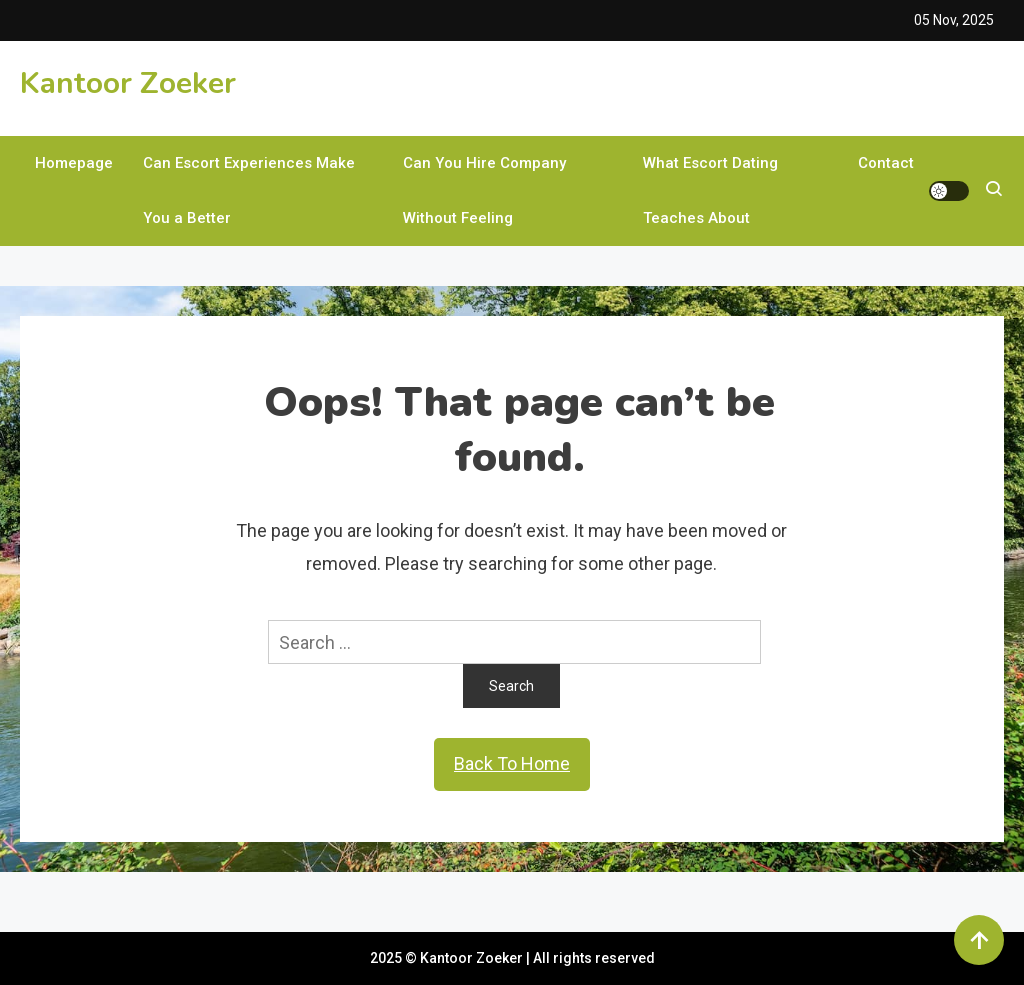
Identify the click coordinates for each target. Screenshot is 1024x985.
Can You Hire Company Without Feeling (484, 190)
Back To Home (512, 763)
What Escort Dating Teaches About (710, 190)
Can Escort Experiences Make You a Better (249, 190)
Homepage (74, 163)
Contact (886, 163)
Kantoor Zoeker (128, 83)
